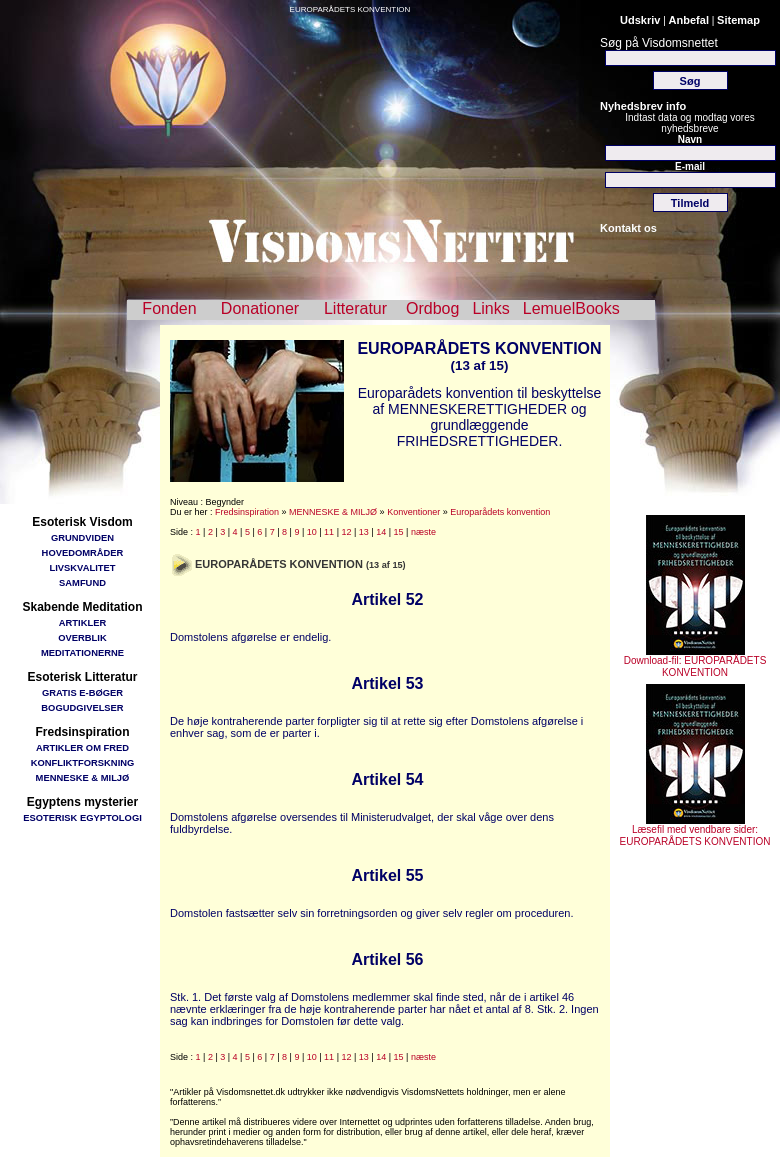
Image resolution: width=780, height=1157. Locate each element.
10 (312, 532)
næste (423, 532)
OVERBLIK (82, 637)
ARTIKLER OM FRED (82, 747)
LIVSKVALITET (83, 567)
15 (399, 532)
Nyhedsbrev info (643, 106)
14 (381, 532)
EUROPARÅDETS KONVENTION (350, 9)
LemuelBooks (571, 308)
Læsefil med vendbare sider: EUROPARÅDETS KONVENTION (695, 831)
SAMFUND (82, 582)
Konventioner (413, 512)
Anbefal (689, 20)
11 (329, 532)
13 (364, 532)
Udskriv (640, 20)
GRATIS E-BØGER (82, 692)
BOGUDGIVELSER (82, 707)
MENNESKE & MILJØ (83, 777)
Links (490, 308)
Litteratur (355, 308)
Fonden (169, 308)
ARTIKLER (82, 622)
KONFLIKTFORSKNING (83, 762)
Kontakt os (628, 228)
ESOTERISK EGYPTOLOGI (82, 817)
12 (346, 532)
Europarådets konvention (500, 512)
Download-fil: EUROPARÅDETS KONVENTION (695, 662)
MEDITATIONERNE (82, 652)
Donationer (260, 308)
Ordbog (432, 308)
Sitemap (738, 20)
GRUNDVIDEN (82, 537)
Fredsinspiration (247, 512)
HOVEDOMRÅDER (83, 552)
